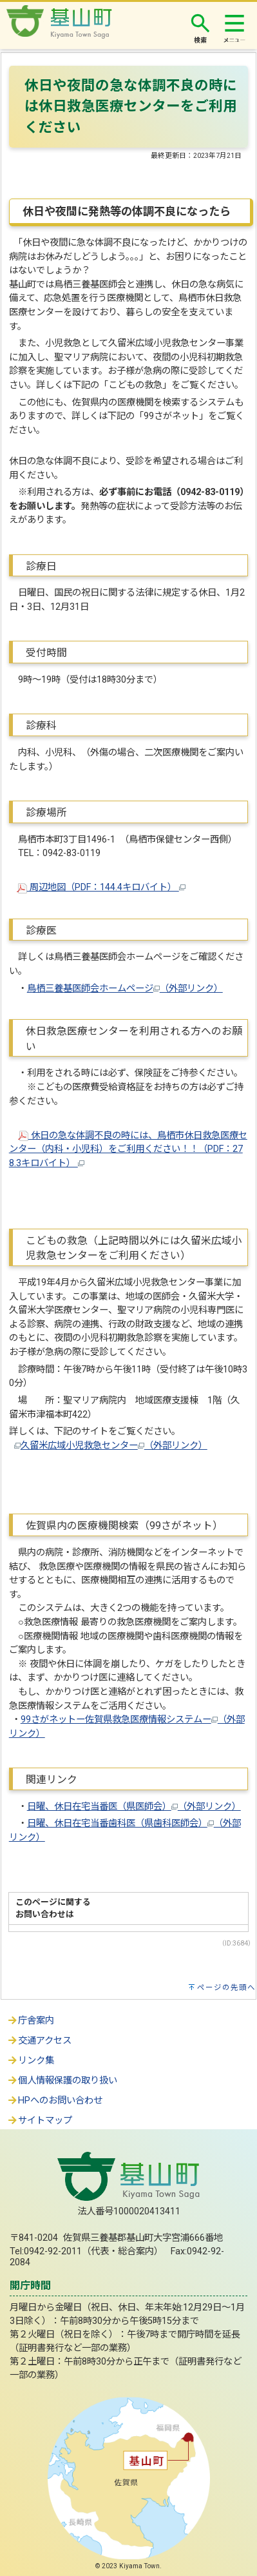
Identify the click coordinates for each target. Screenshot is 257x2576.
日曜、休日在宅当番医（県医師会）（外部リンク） (134, 1806)
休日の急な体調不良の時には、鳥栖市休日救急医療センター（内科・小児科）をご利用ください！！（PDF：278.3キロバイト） (128, 1149)
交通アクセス (38, 2040)
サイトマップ (39, 2120)
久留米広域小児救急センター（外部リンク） (114, 1445)
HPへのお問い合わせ (54, 2100)
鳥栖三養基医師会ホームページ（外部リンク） (125, 988)
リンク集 (30, 2060)
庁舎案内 (30, 2020)
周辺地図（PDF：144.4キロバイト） (101, 887)
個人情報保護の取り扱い (61, 2080)
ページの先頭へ (226, 1987)
